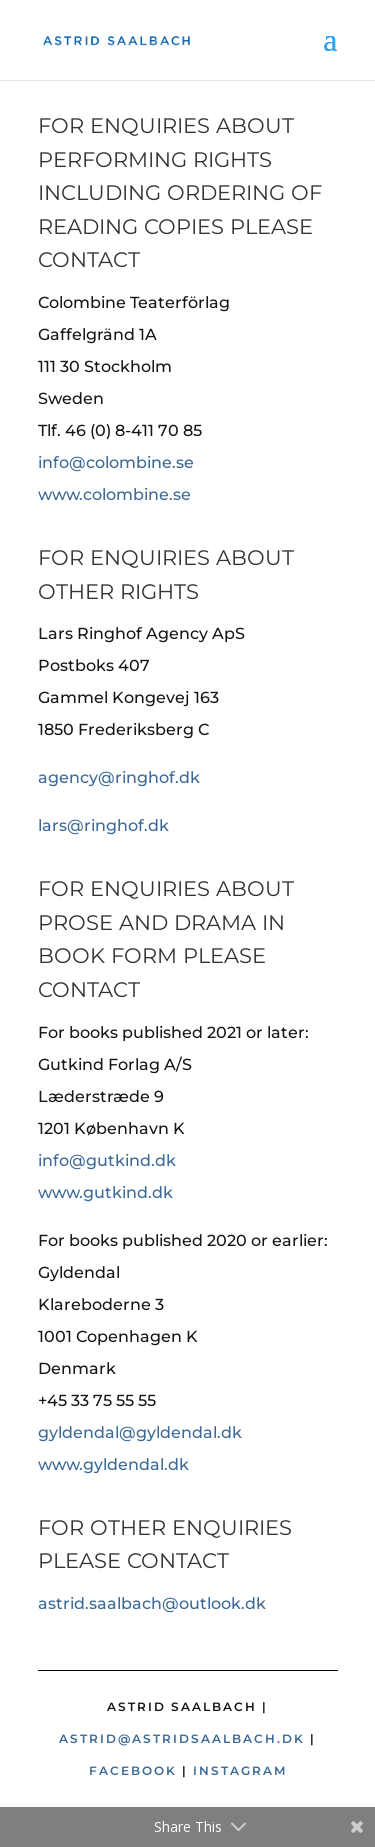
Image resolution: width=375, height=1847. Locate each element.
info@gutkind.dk (107, 1160)
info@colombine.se (116, 462)
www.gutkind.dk (105, 1192)
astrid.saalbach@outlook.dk (152, 1603)
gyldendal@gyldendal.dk (140, 1432)
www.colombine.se (114, 494)
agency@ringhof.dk (119, 777)
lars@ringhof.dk (103, 825)
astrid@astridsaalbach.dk (182, 1738)
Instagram (240, 1770)
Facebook (133, 1770)
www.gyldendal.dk (113, 1464)
